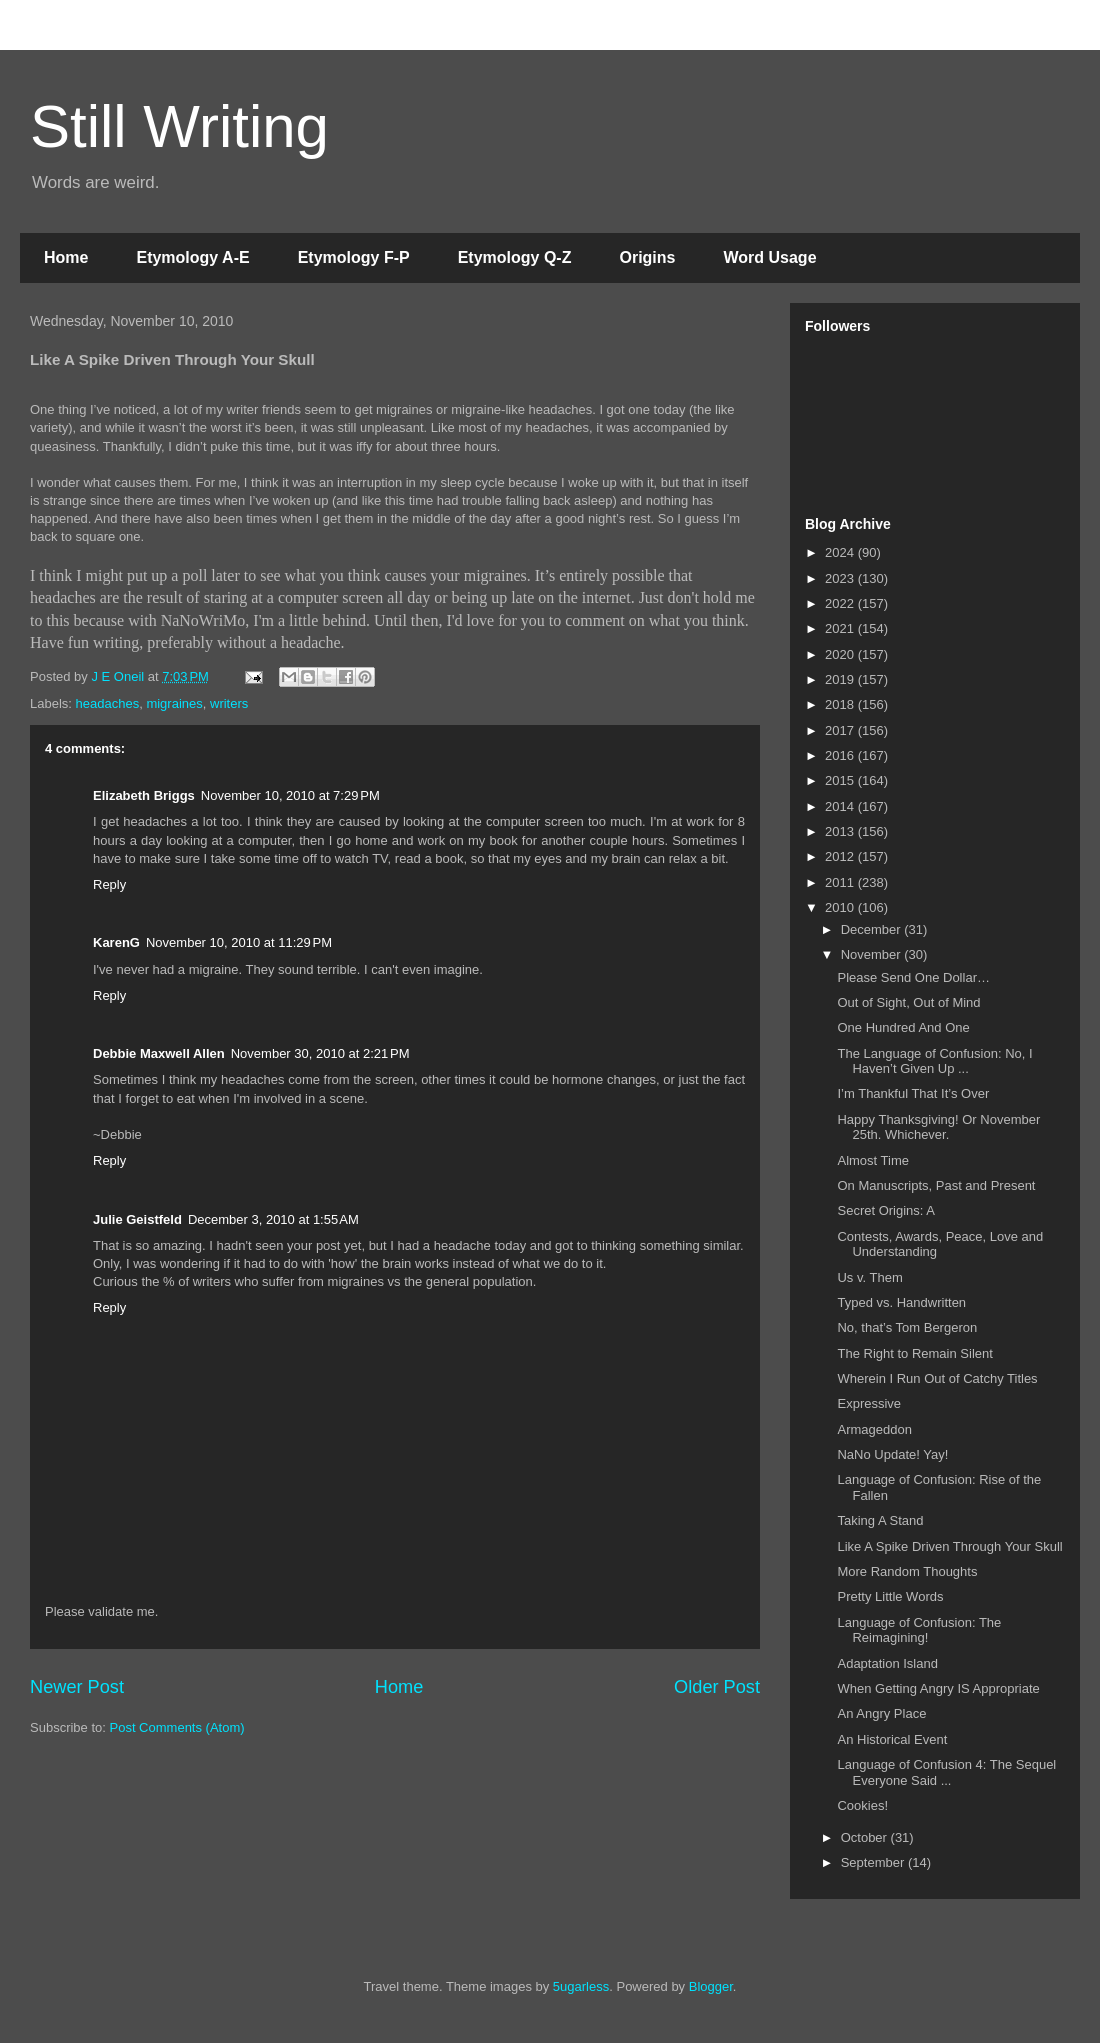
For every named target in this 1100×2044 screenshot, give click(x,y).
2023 (841, 578)
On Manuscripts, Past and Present (936, 1185)
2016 (841, 755)
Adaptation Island (887, 1663)
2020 (841, 654)
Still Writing (179, 126)
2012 (841, 856)
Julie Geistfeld (137, 1219)
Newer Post (77, 1687)
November (873, 954)
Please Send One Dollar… (913, 977)
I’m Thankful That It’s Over (913, 1093)
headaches (108, 703)
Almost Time (873, 1160)
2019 (841, 679)
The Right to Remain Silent (914, 1353)
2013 (841, 831)
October (866, 1837)
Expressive (869, 1403)
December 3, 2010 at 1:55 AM (273, 1219)
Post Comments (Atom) (177, 1727)
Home (66, 257)
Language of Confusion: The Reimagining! (919, 1630)
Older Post (717, 1687)
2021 (841, 628)
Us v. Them (869, 1277)
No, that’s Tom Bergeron (907, 1327)
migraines (174, 703)
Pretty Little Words (890, 1596)
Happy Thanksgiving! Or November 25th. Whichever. (938, 1127)
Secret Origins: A (886, 1210)
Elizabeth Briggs (144, 795)
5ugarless (581, 1986)
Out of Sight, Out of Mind (908, 1002)
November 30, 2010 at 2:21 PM (320, 1053)
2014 (841, 806)
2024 (841, 552)
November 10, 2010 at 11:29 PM (239, 942)
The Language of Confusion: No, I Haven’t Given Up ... (934, 1061)
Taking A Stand (880, 1520)
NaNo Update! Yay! (892, 1454)
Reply (109, 884)
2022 (841, 603)
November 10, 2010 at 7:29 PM (290, 795)
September (874, 1862)
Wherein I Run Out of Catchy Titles (937, 1378)
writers (229, 703)
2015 (841, 780)
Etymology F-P (354, 257)
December (873, 929)
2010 (841, 907)
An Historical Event (892, 1739)
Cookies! (862, 1805)
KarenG (116, 942)
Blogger (711, 1986)
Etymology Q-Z (515, 257)
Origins (647, 257)
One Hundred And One (903, 1027)
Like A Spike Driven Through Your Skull (949, 1546)
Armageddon (874, 1429)
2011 (841, 882)
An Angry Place (881, 1713)
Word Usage (769, 257)
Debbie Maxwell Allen (159, 1053)
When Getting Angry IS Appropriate (938, 1688)
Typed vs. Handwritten (901, 1302)
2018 (841, 704)
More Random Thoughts (907, 1571)
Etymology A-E (192, 257)
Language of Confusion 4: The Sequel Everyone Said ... (946, 1772)
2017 (841, 730)
